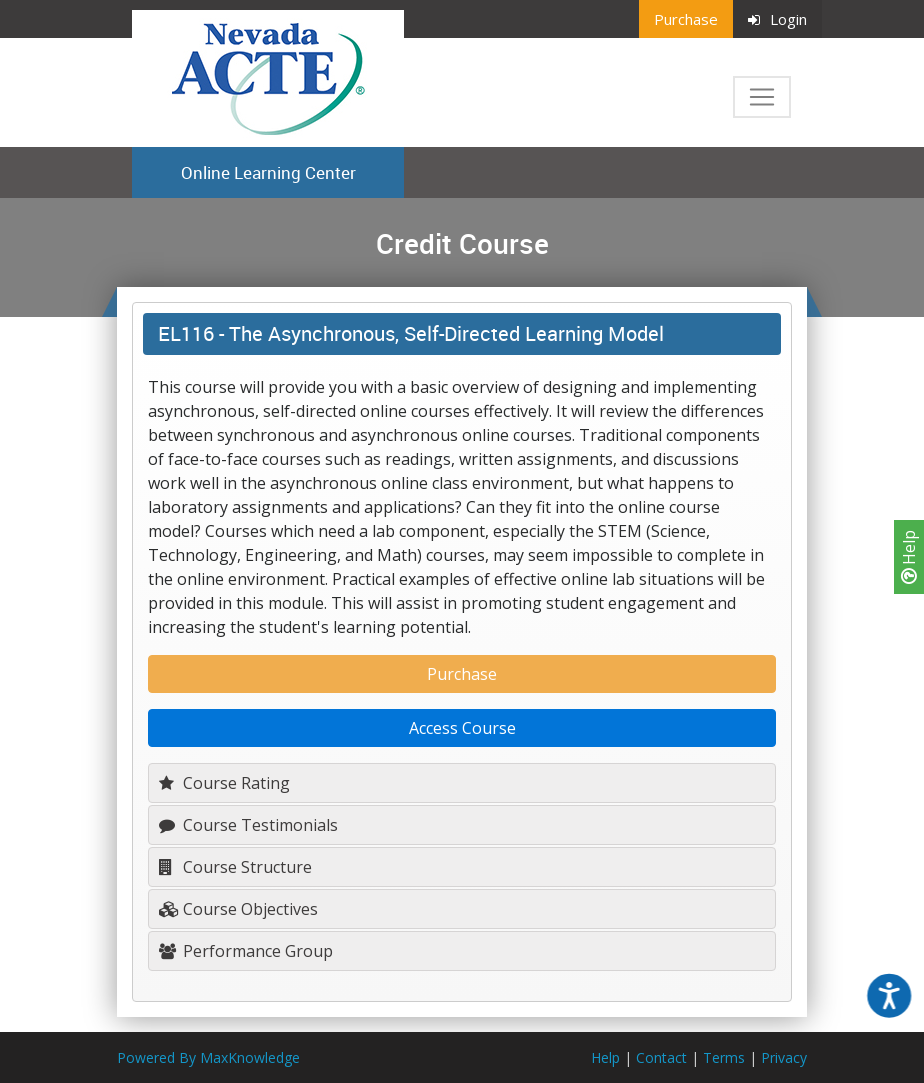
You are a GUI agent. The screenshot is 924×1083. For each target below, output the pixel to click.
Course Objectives (238, 909)
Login (777, 19)
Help (909, 557)
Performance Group (246, 951)
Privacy (784, 1057)
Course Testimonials (248, 825)
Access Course (462, 728)
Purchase (686, 19)
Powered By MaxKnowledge (208, 1057)
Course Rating (224, 783)
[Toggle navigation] (762, 97)
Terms (724, 1057)
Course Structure (235, 867)
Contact (661, 1057)
